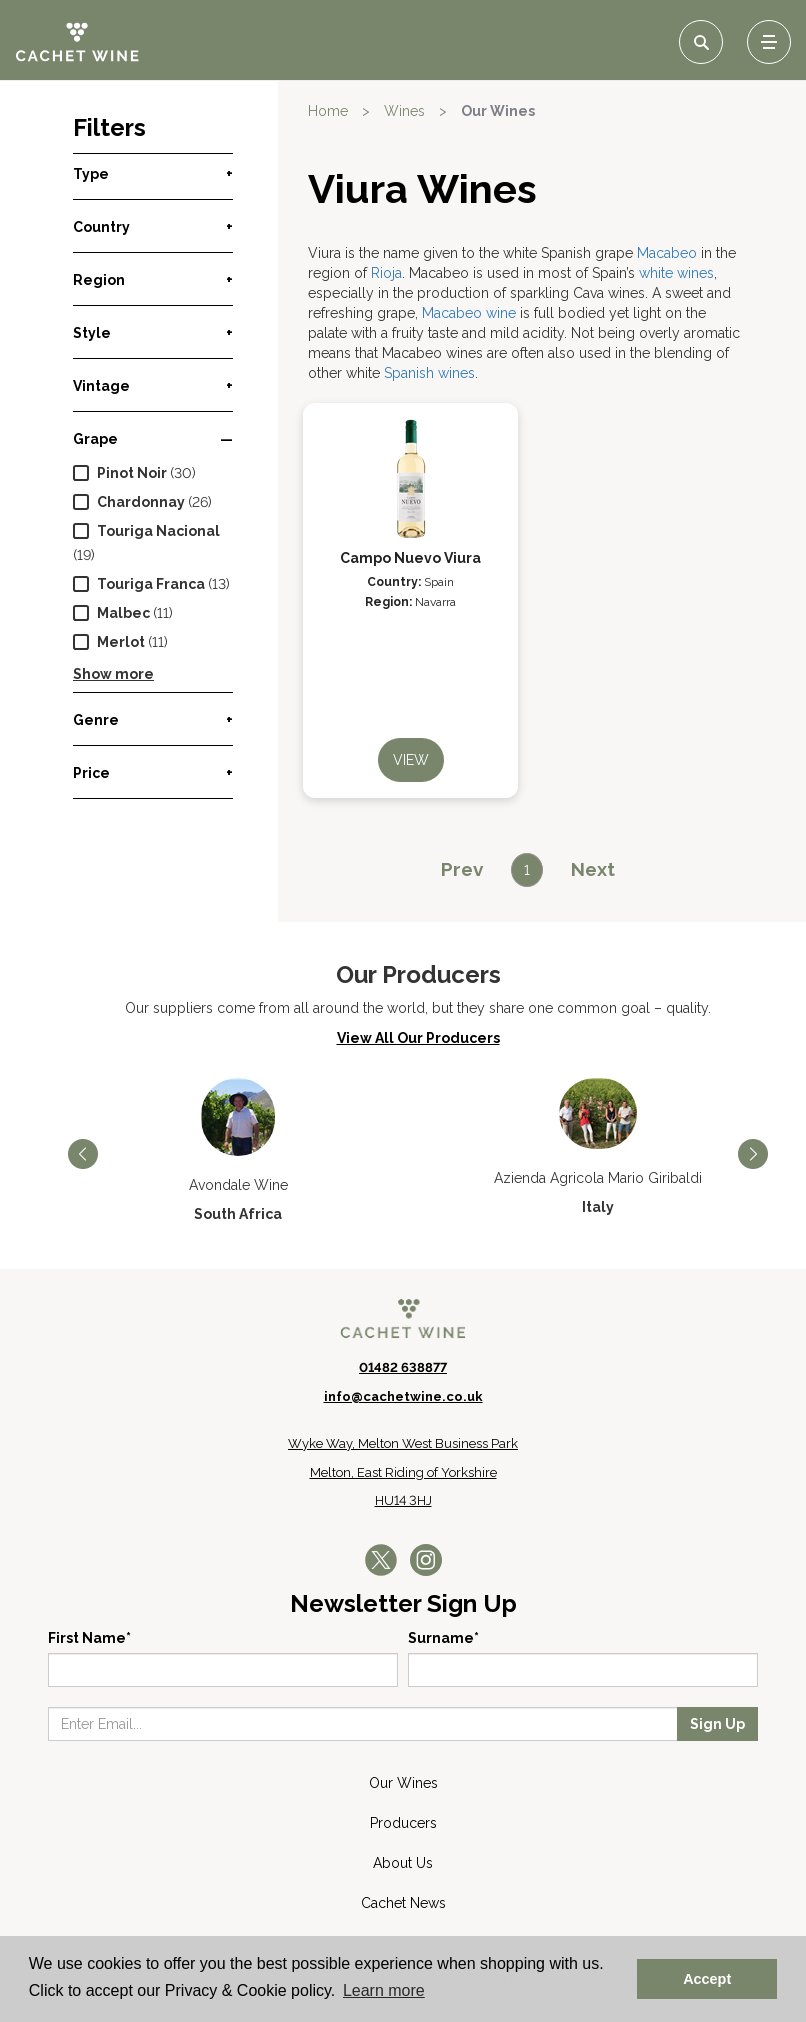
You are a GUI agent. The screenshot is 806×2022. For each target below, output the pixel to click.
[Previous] (462, 869)
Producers (403, 1823)
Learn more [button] (384, 1990)
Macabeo (667, 253)
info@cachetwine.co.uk (403, 1396)
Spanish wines (429, 373)
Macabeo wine (469, 313)
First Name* (89, 1638)
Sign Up (717, 1724)
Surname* (443, 1638)
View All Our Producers (418, 1038)
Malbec (123, 613)
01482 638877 (403, 1367)
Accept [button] (707, 1979)
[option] (238, 1151)
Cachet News (403, 1903)
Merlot (121, 642)
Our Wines (498, 111)
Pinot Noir (132, 473)
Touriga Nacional (158, 531)
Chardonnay (141, 502)
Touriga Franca (151, 584)
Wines (404, 111)
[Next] (593, 869)
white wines (676, 273)
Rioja (386, 273)
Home (328, 111)
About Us (403, 1863)
